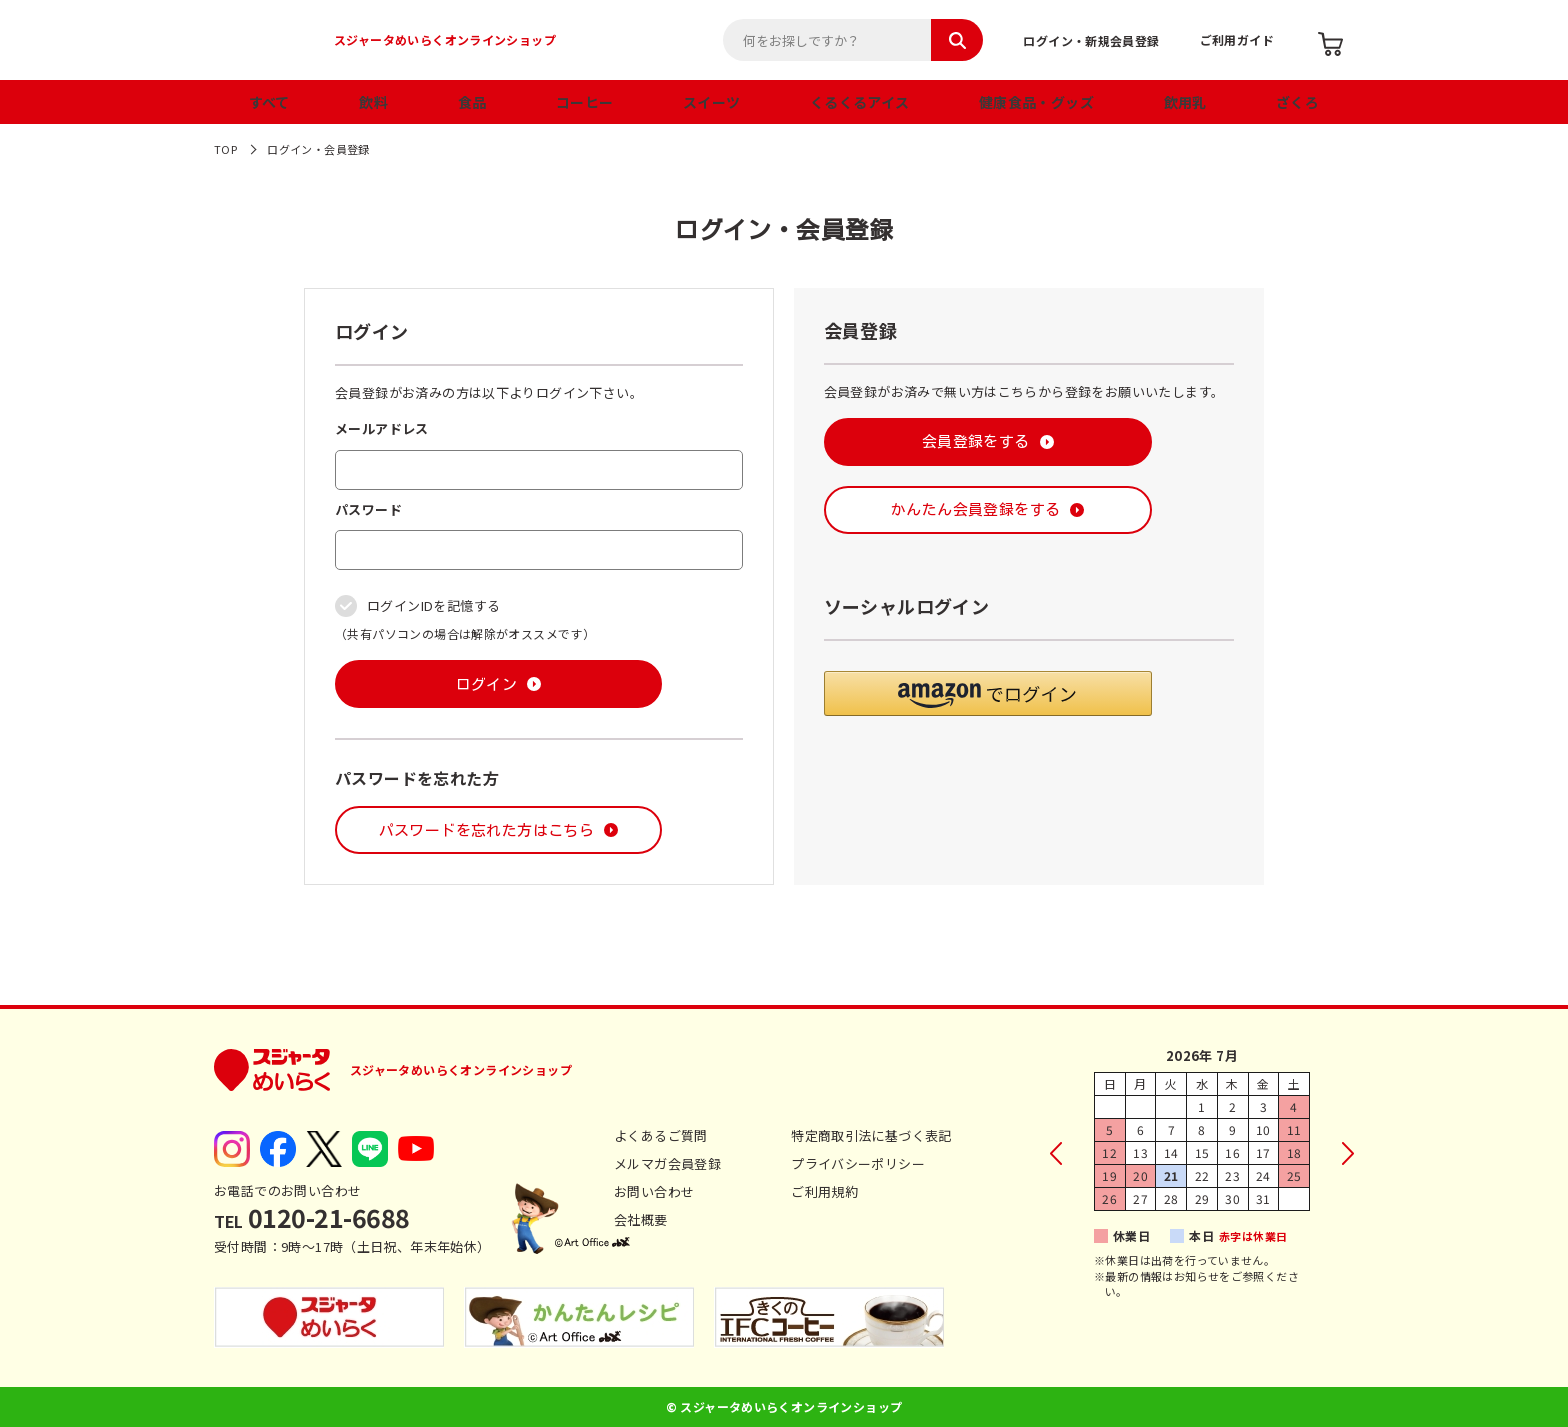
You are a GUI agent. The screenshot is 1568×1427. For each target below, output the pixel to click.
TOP (225, 149)
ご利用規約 (824, 1191)
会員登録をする (976, 441)
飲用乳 (1185, 102)
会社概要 (641, 1219)
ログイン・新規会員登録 (1091, 40)
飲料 (373, 102)
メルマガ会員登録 (667, 1163)
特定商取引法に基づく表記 (871, 1135)
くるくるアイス (860, 102)
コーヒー (585, 102)
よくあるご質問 (661, 1135)
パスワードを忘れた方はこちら (486, 830)
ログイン (487, 684)
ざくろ (1297, 102)
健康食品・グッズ (1036, 102)
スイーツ (712, 102)
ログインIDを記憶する (433, 605)
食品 (472, 102)
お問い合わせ (654, 1191)
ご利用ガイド (1237, 39)
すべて (269, 102)
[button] (988, 693)
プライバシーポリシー (858, 1163)
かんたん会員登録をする (975, 509)
